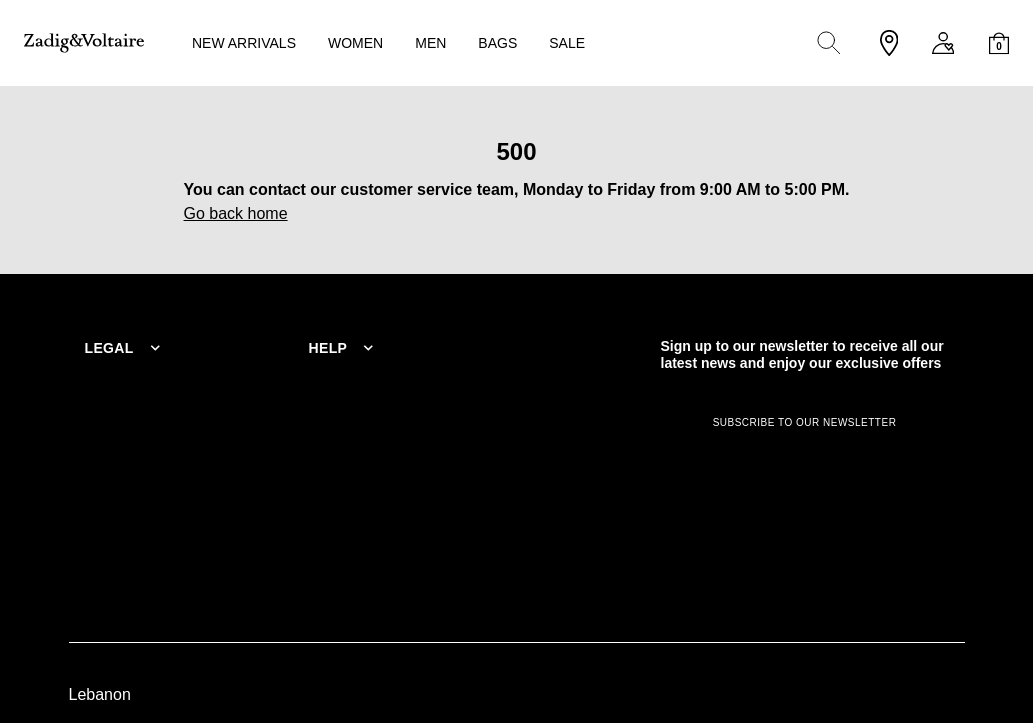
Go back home (236, 213)
